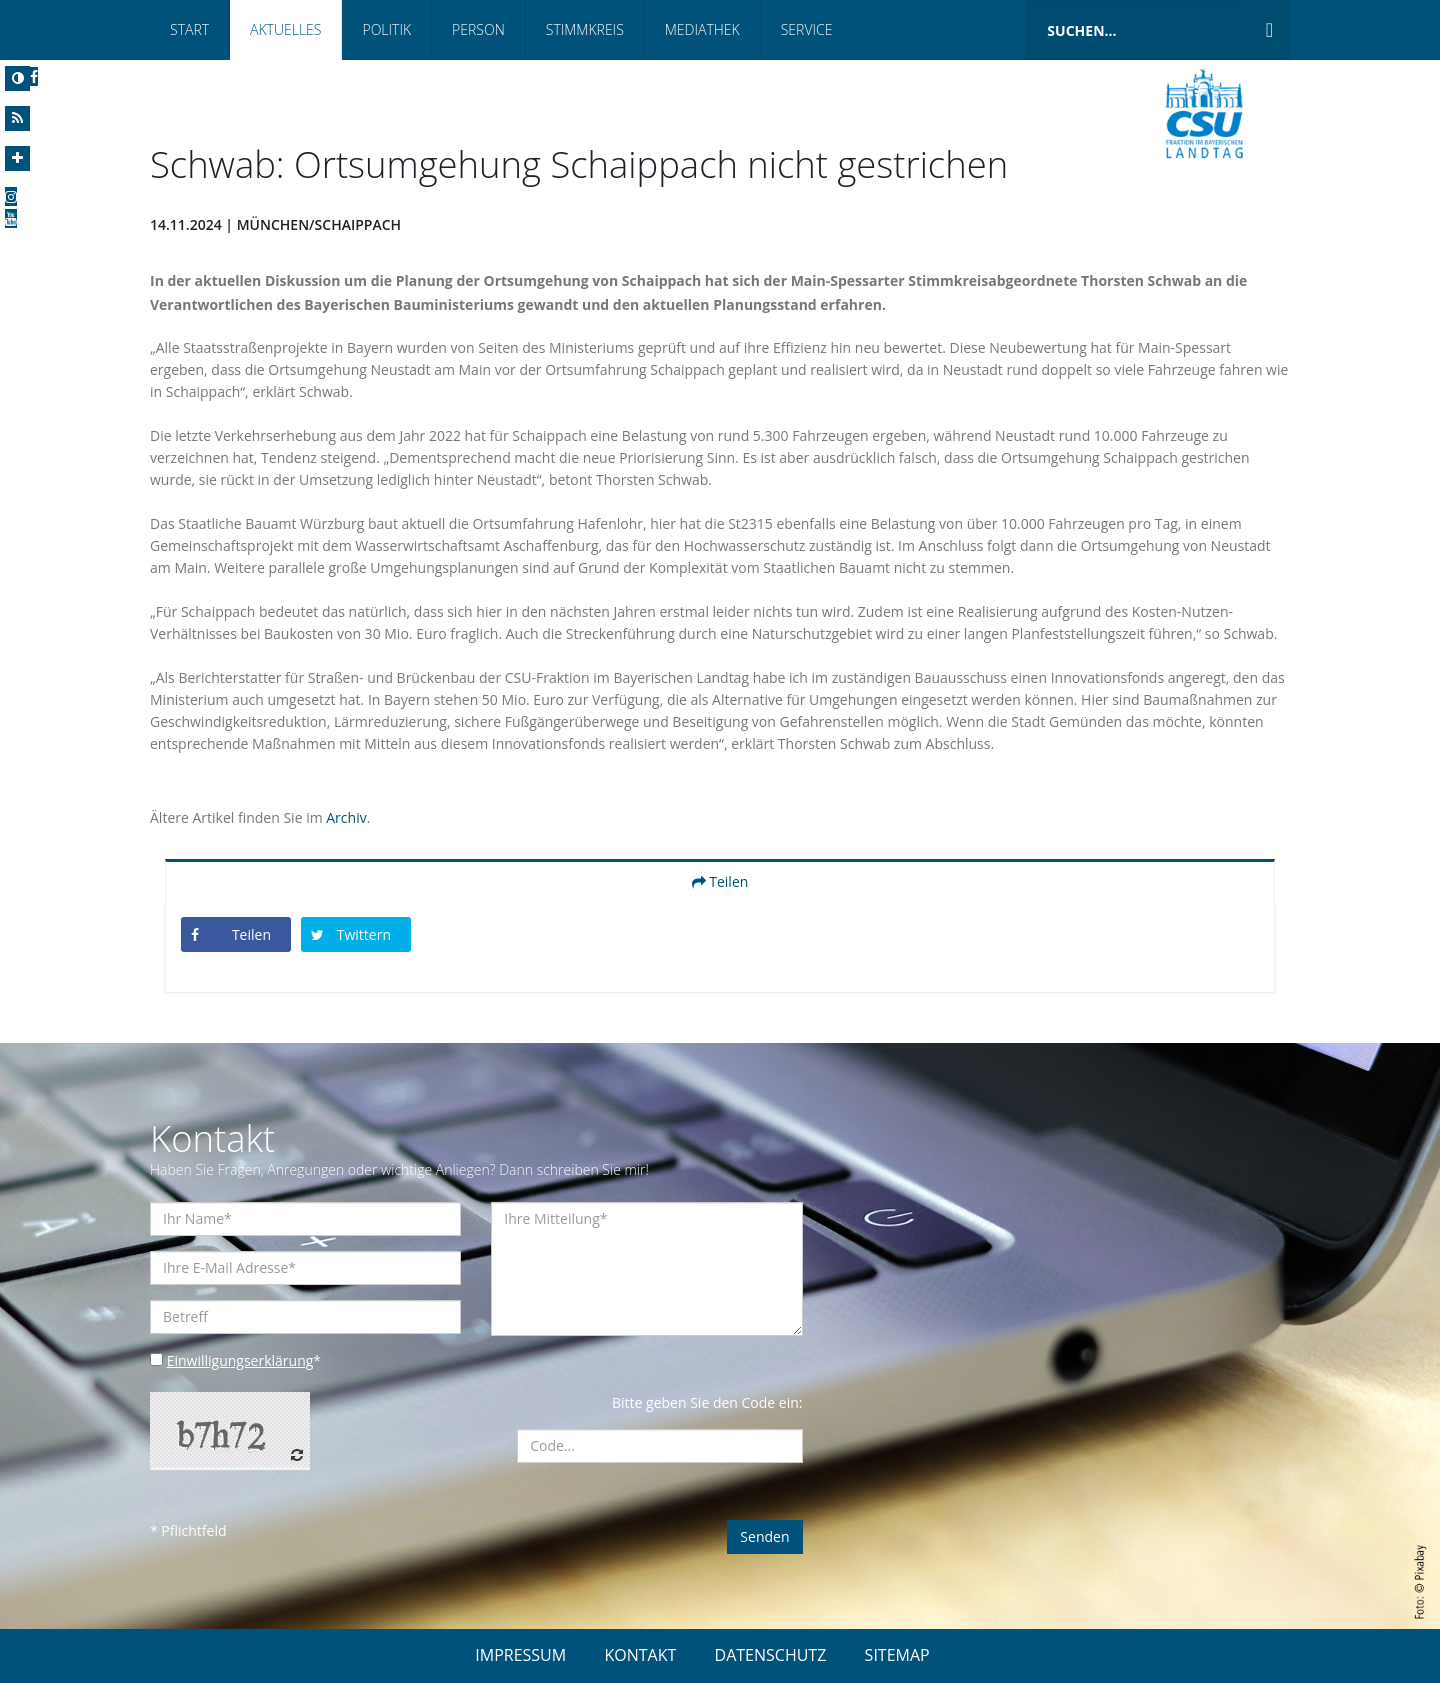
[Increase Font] (17, 158)
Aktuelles (285, 29)
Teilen (720, 881)
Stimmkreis (585, 29)
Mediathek (702, 29)
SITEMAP (897, 1655)
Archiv (346, 817)
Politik (386, 29)
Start (189, 29)
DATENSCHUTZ (771, 1655)
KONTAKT (640, 1655)
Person (478, 29)
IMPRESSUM (520, 1655)
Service (807, 29)
